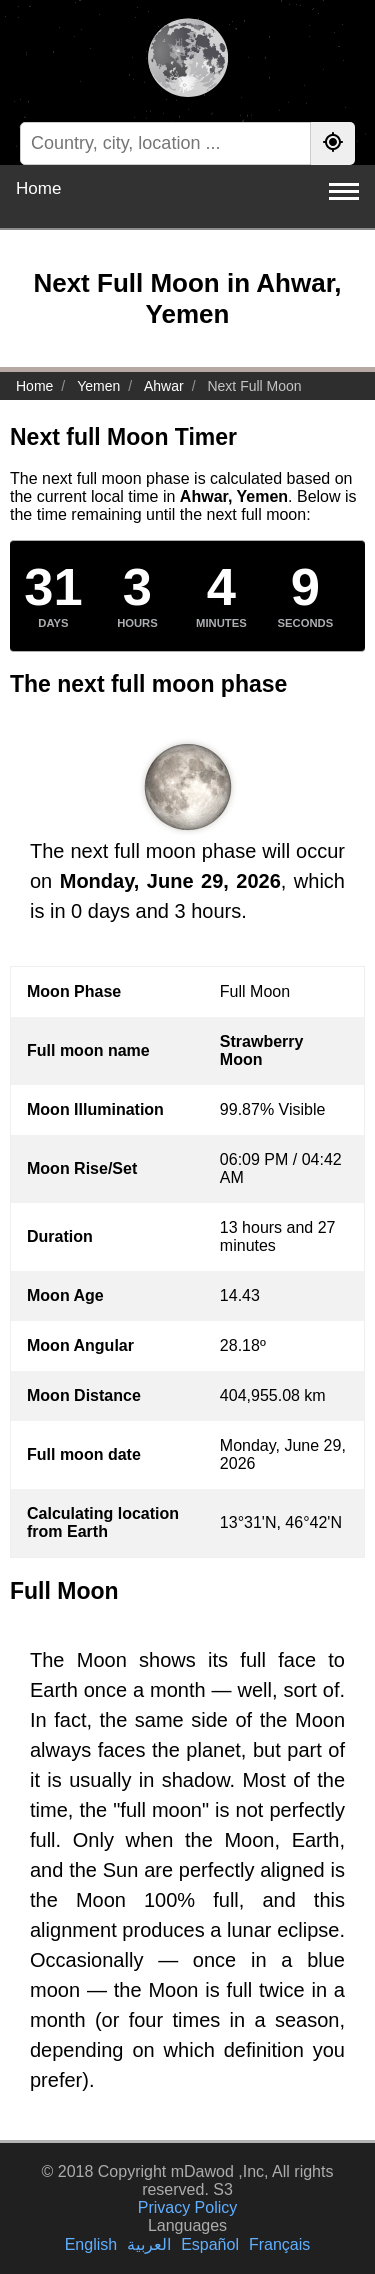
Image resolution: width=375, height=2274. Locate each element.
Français (279, 2244)
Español (210, 2244)
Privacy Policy (188, 2207)
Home (38, 188)
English (91, 2244)
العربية (149, 2244)
